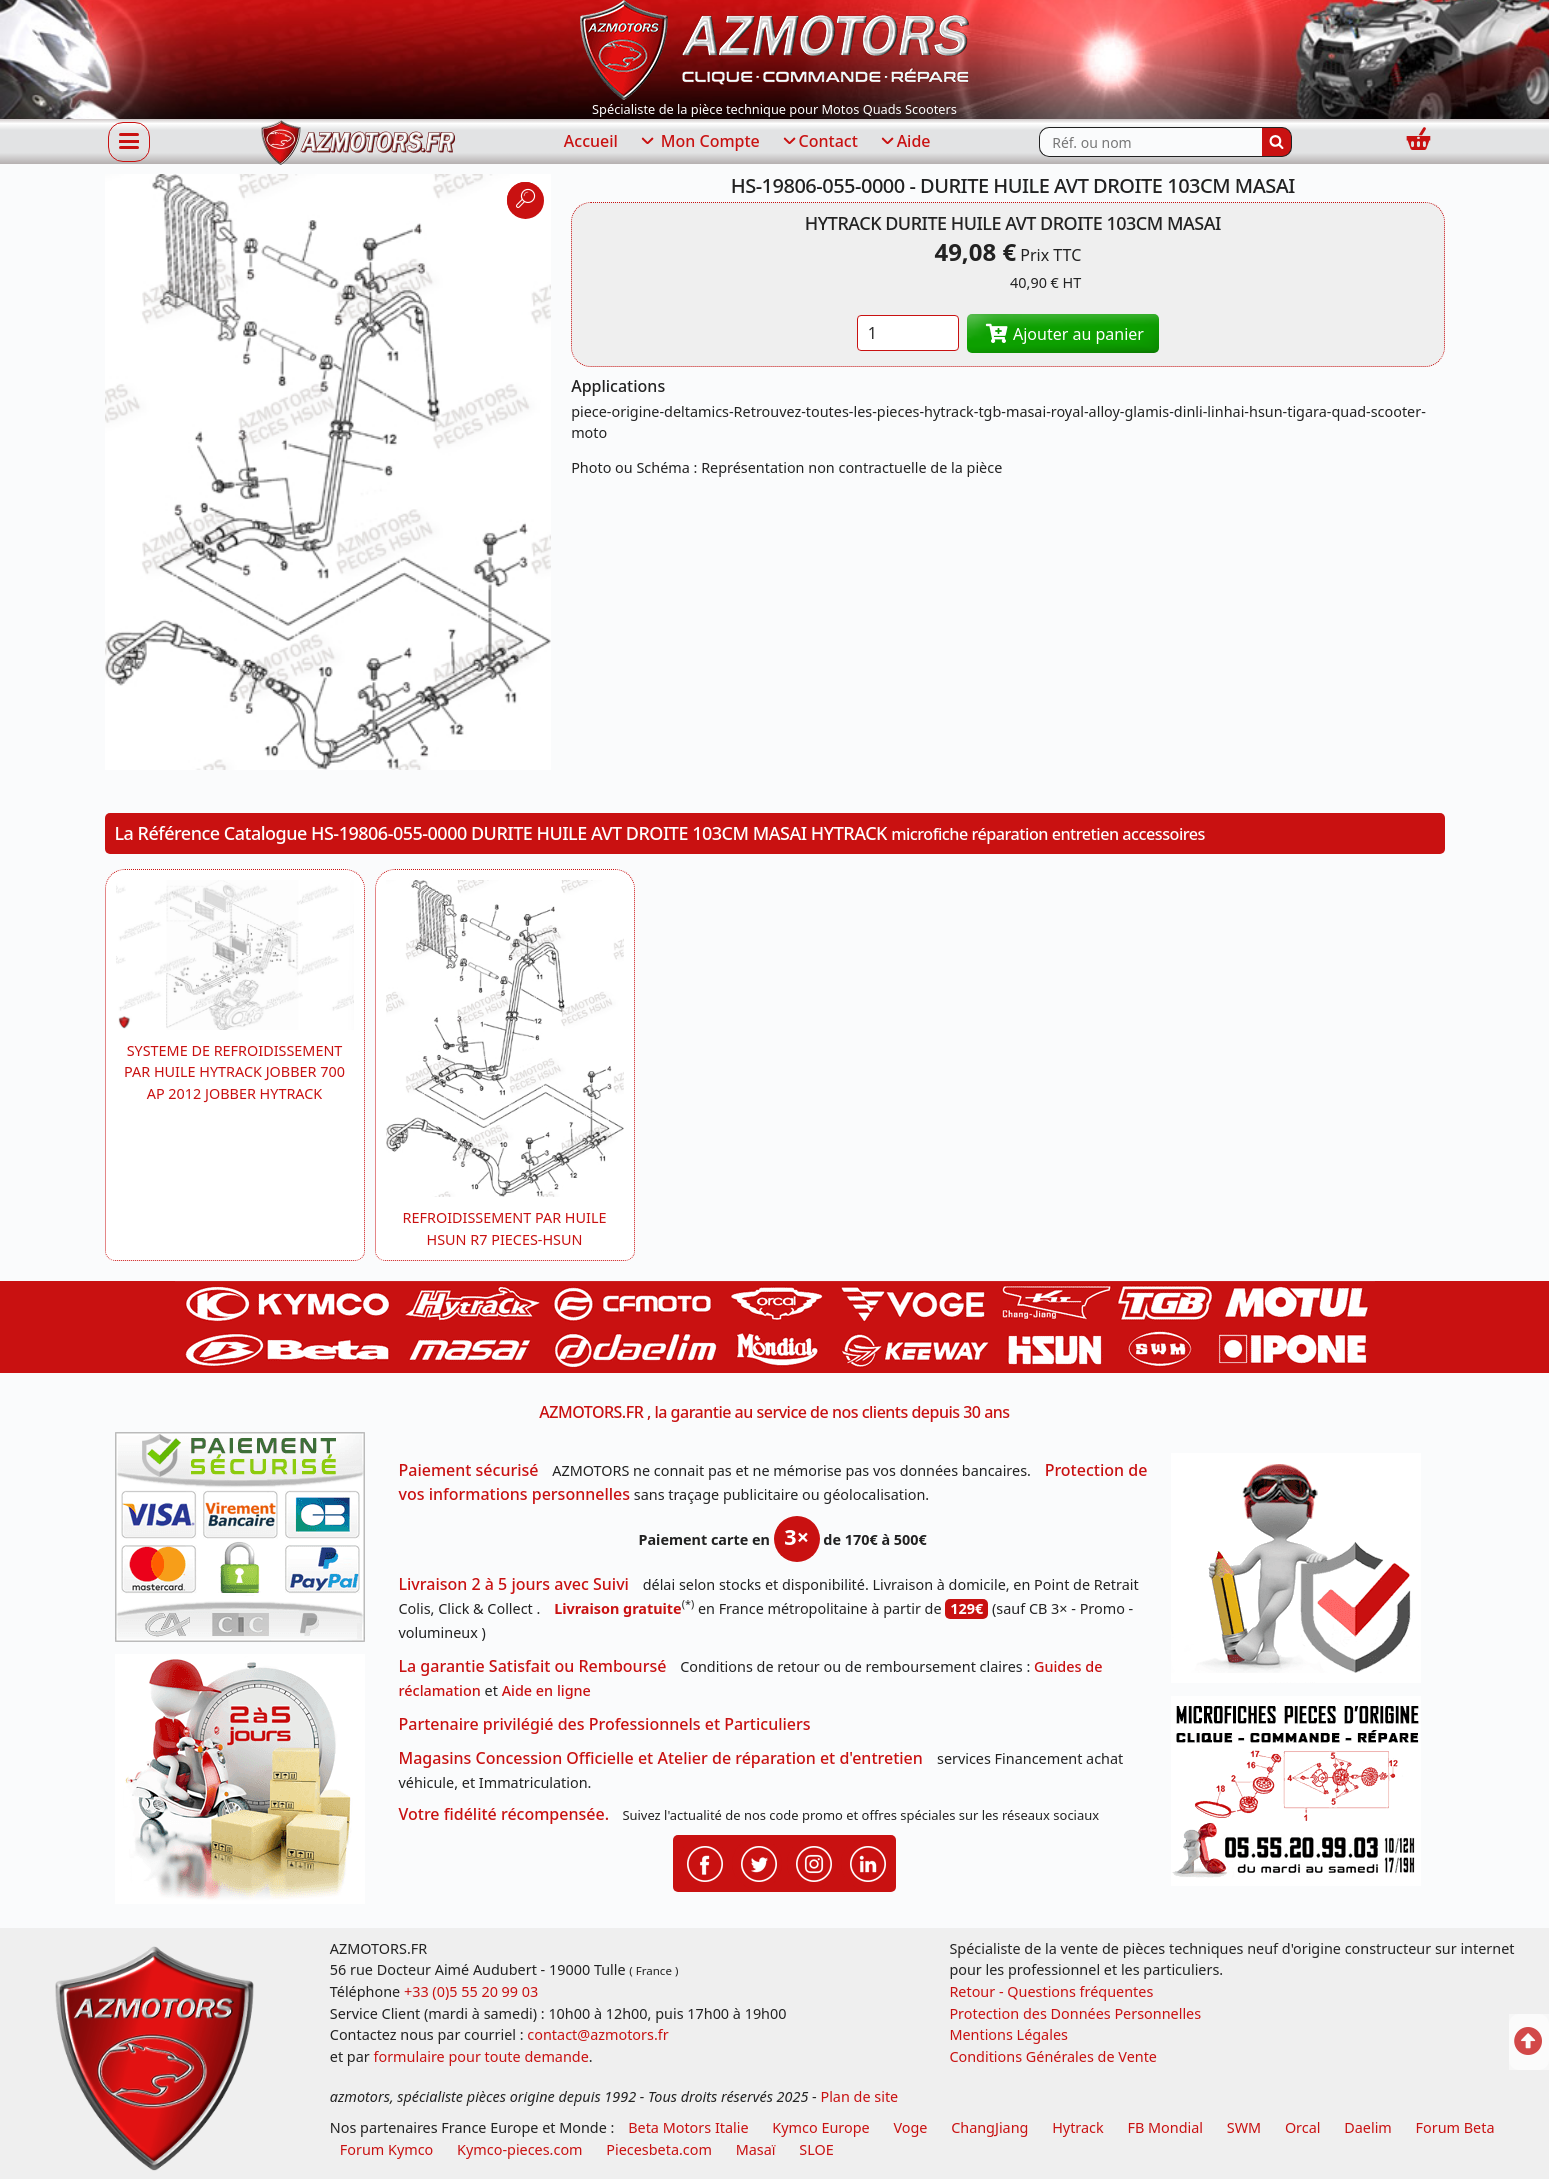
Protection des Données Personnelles (1075, 2013)
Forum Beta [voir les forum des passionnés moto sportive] (1455, 2127)
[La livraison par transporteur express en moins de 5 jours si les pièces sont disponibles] (247, 1786)
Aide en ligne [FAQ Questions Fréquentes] (546, 1690)
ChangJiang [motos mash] (989, 2127)
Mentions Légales (1008, 2034)
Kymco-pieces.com (519, 2149)
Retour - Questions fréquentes (1051, 1991)
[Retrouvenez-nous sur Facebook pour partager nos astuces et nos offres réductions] (705, 1862)
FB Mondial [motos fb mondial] (1165, 2127)
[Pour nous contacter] (1303, 1796)
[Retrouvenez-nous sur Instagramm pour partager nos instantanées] (814, 1862)
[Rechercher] (1277, 142)
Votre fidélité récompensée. (504, 1814)
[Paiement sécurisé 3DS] (247, 1543)
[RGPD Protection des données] (1303, 1574)
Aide (904, 142)
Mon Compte (699, 142)
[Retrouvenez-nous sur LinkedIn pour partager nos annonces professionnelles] (868, 1862)
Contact (819, 142)
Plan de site (859, 2096)
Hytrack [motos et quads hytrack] (1078, 2127)
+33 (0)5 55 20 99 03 (471, 1991)
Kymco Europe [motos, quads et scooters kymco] (820, 2127)
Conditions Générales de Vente (1053, 2056)
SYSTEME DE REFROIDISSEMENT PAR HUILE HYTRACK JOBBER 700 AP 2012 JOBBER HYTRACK (234, 1072)
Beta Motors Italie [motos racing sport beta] (688, 2127)
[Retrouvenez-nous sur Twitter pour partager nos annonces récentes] (759, 1862)
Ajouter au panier (1063, 334)
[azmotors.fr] (358, 142)
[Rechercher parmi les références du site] (1150, 142)
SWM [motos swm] (1244, 2127)
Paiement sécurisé (469, 1470)
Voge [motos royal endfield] (910, 2127)
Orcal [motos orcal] (1303, 2127)
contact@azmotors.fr (597, 2034)
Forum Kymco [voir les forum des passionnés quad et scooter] (387, 2149)
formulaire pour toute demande (480, 2056)
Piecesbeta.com (659, 2149)
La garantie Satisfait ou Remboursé (533, 1666)
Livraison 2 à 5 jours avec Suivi (514, 1584)
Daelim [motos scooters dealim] (1368, 2127)
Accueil (591, 141)
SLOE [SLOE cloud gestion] (816, 2149)
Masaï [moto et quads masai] (756, 2149)
